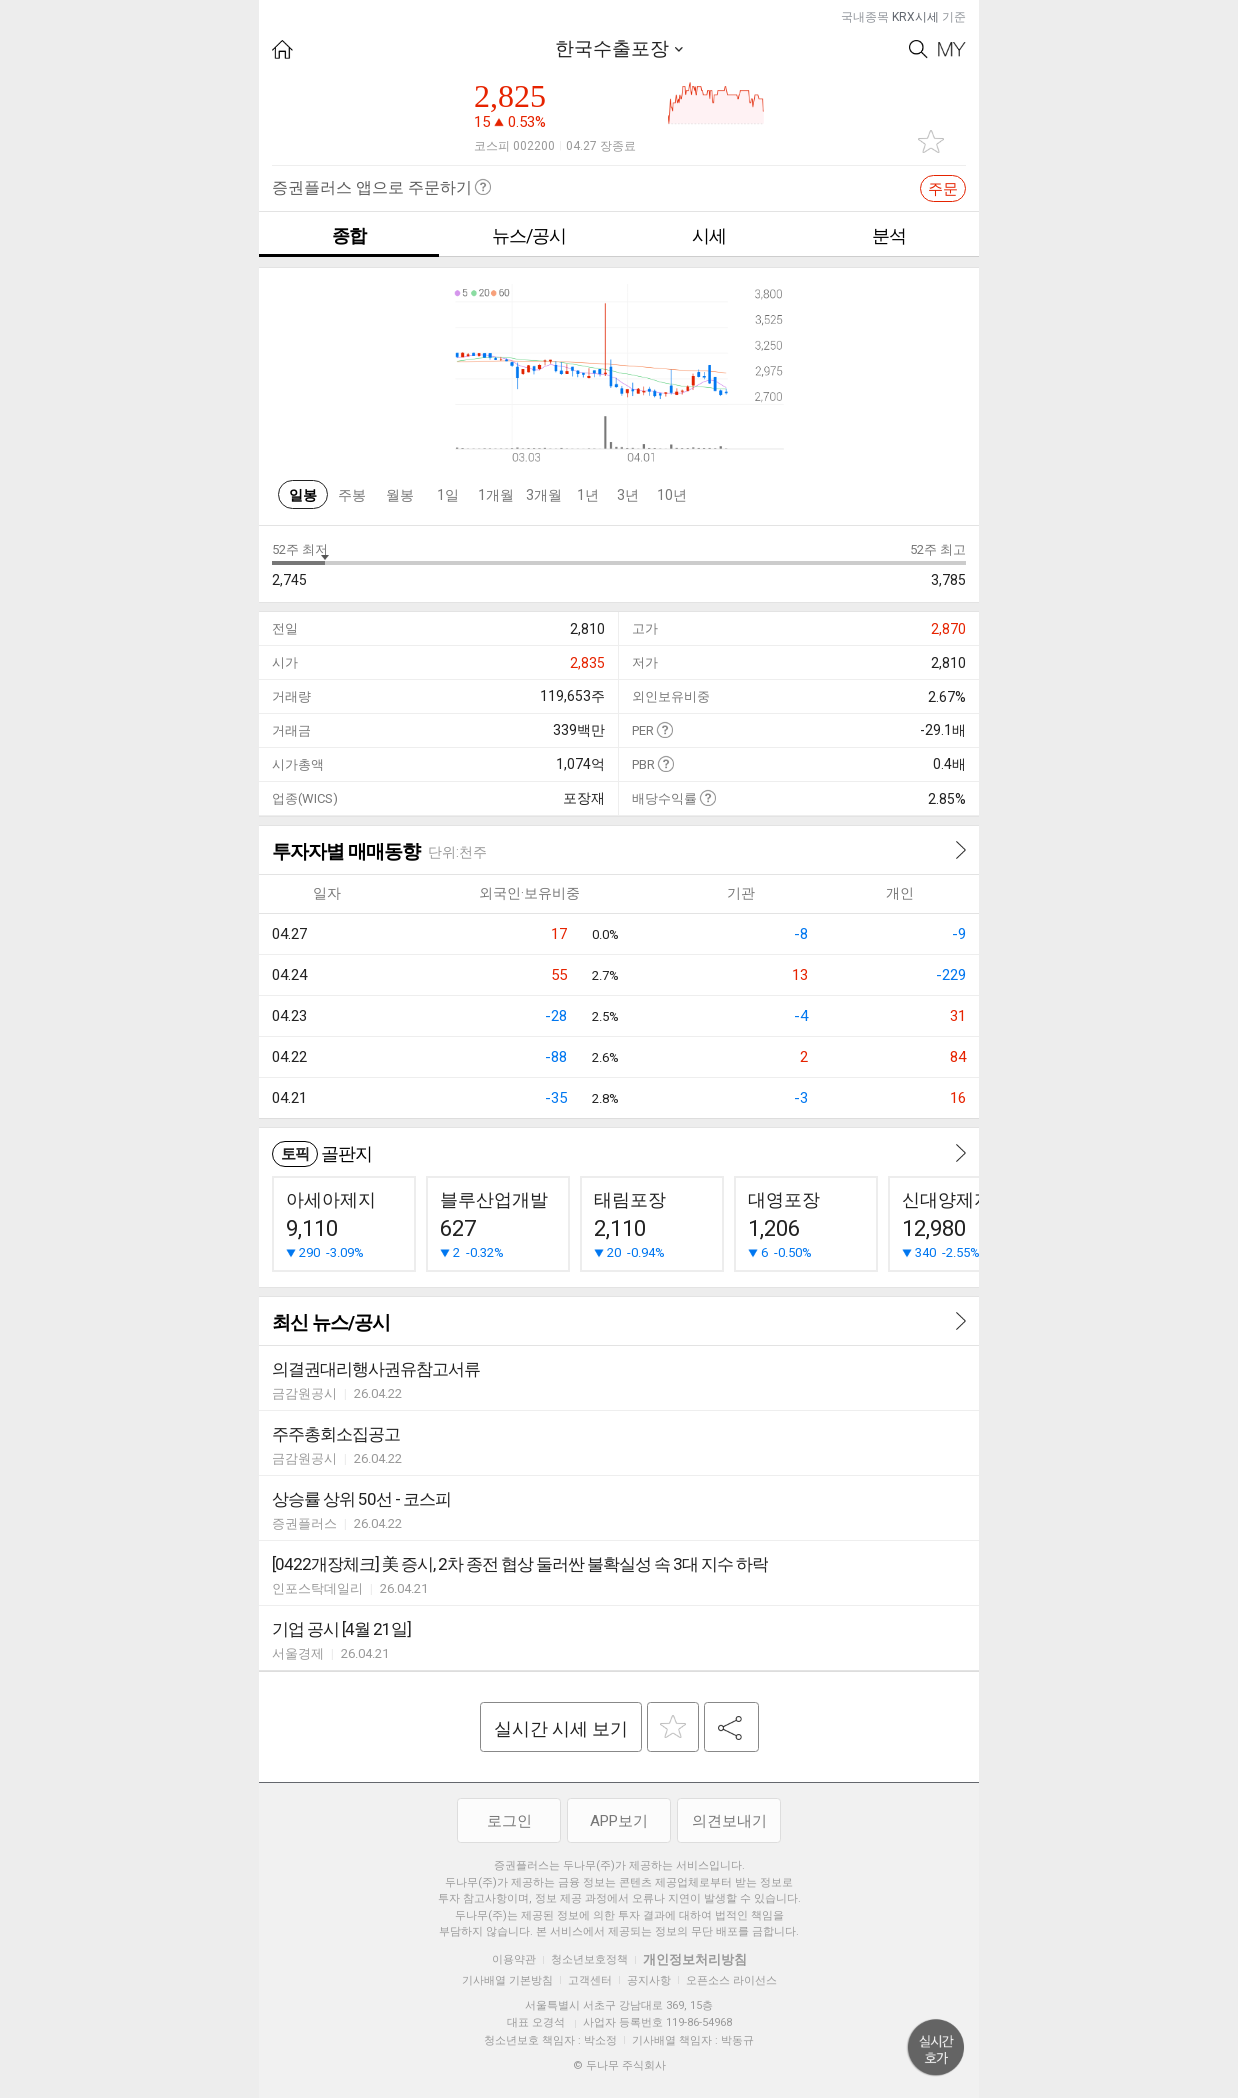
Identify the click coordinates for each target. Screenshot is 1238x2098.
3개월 (544, 495)
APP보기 (619, 1821)
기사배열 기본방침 (507, 1980)
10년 (672, 495)
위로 (936, 2048)
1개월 (496, 495)
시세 (709, 235)
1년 (588, 495)
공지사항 (649, 1980)
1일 (448, 495)
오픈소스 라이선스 (731, 1980)
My (952, 49)
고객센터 (590, 1980)
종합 (349, 235)
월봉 (400, 495)
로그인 (509, 1821)
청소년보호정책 (589, 1959)
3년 (628, 495)
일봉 (303, 495)
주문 (943, 189)
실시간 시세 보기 (561, 1728)
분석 (889, 235)
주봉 (352, 495)
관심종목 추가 (931, 141)
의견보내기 (729, 1821)
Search (918, 49)
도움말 (664, 729)
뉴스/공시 (529, 235)
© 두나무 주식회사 (619, 2065)
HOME (282, 49)
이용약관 (514, 1959)
